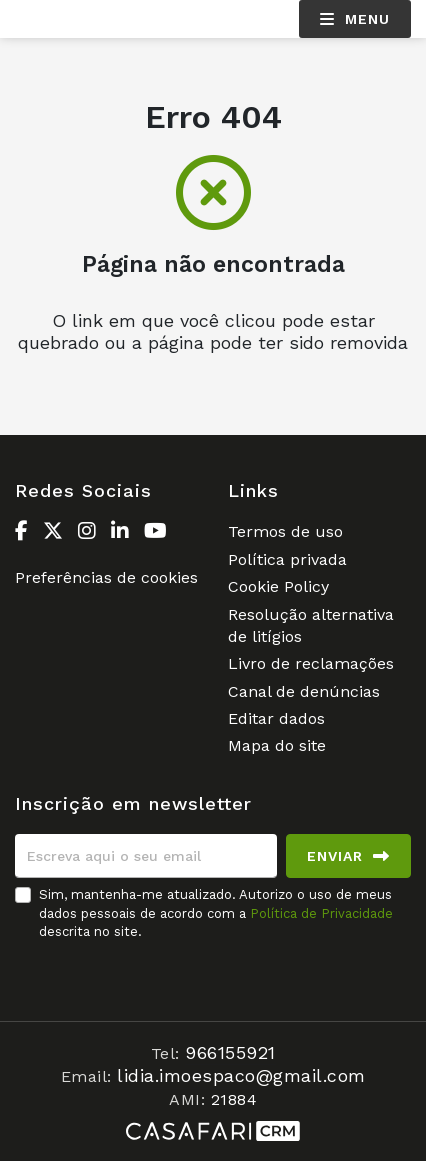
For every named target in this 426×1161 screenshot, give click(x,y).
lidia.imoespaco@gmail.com (241, 1075)
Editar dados (276, 718)
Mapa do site (277, 745)
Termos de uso (285, 531)
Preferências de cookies (106, 577)
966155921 (230, 1052)
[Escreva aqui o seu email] (146, 856)
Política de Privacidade (321, 913)
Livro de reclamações (311, 663)
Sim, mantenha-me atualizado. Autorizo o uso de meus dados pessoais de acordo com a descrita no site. (216, 912)
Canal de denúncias (304, 691)
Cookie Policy (278, 586)
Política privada (287, 559)
